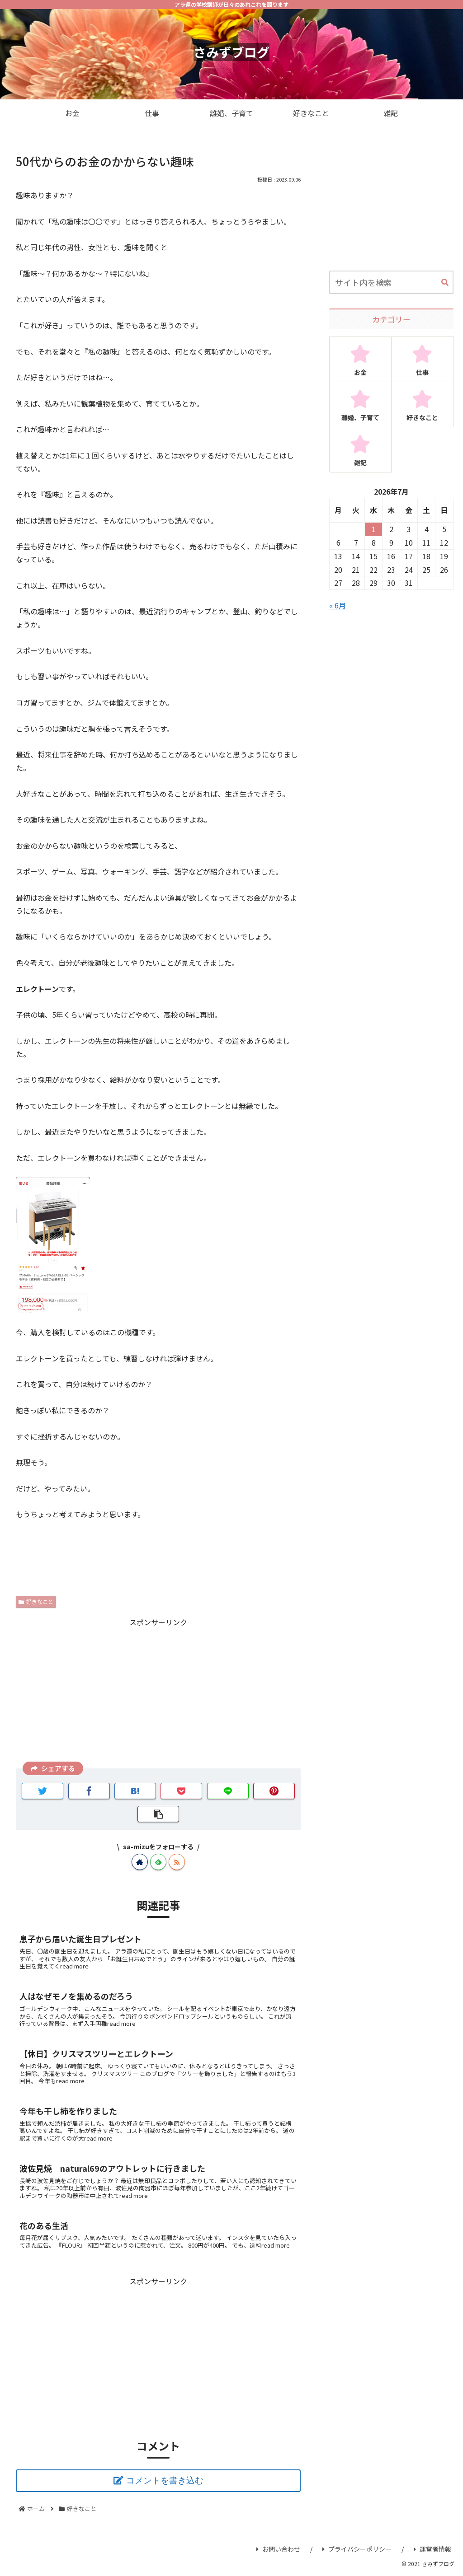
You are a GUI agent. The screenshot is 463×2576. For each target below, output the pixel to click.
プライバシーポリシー (357, 2548)
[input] (391, 282)
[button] (445, 283)
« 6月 (337, 605)
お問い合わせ (278, 2548)
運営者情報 (432, 2548)
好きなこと (36, 1601)
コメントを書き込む (164, 2480)
